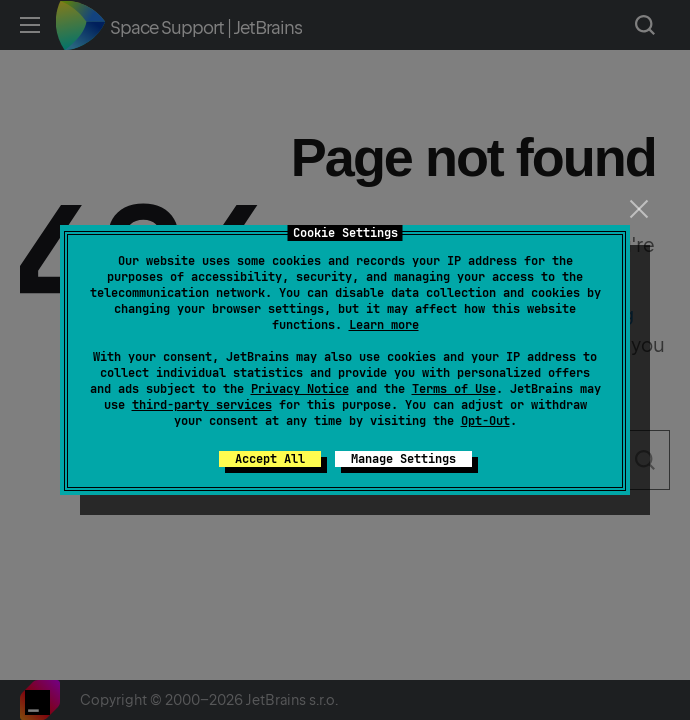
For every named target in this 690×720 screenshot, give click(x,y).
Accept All (270, 459)
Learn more (384, 325)
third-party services (202, 405)
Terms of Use (454, 389)
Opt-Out (485, 421)
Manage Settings (403, 459)
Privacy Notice (300, 389)
